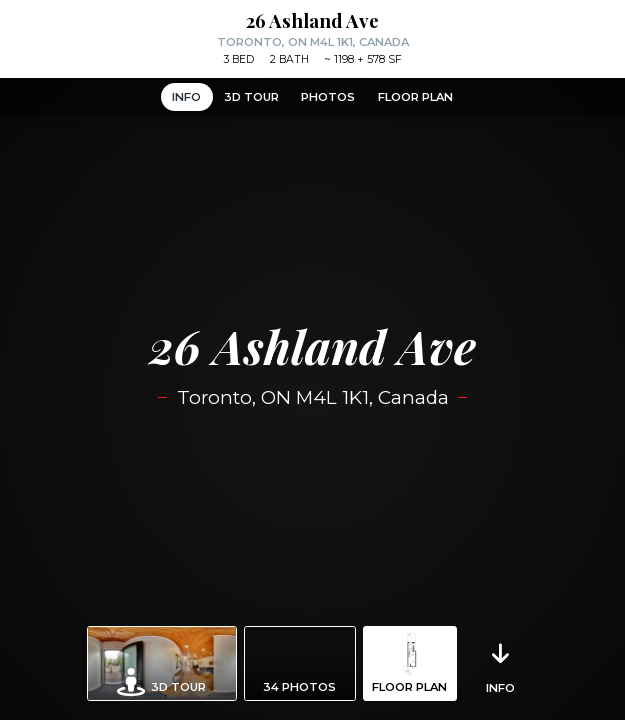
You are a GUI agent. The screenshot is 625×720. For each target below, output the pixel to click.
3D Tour (251, 97)
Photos (328, 97)
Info (186, 97)
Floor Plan (415, 97)
